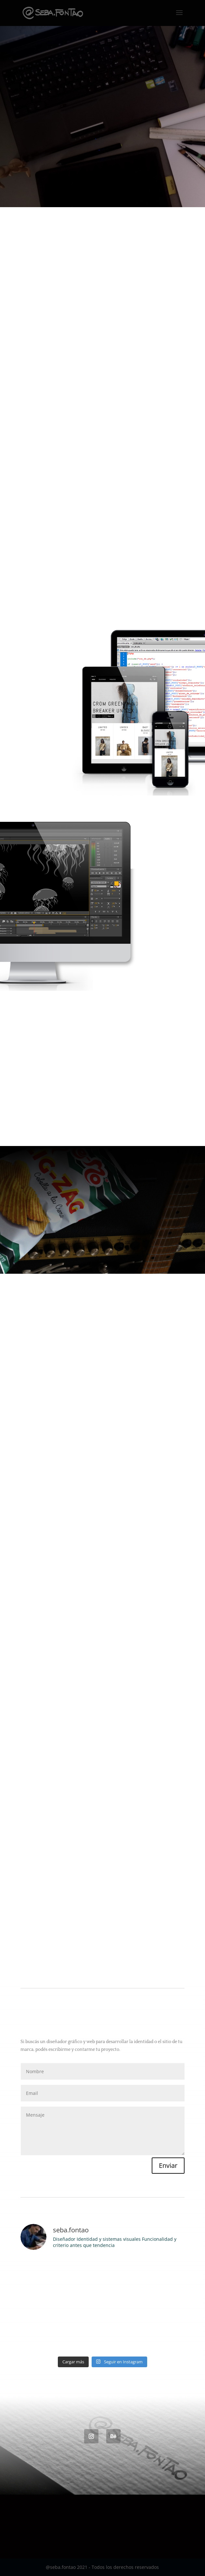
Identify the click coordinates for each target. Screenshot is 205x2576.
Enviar (168, 2165)
